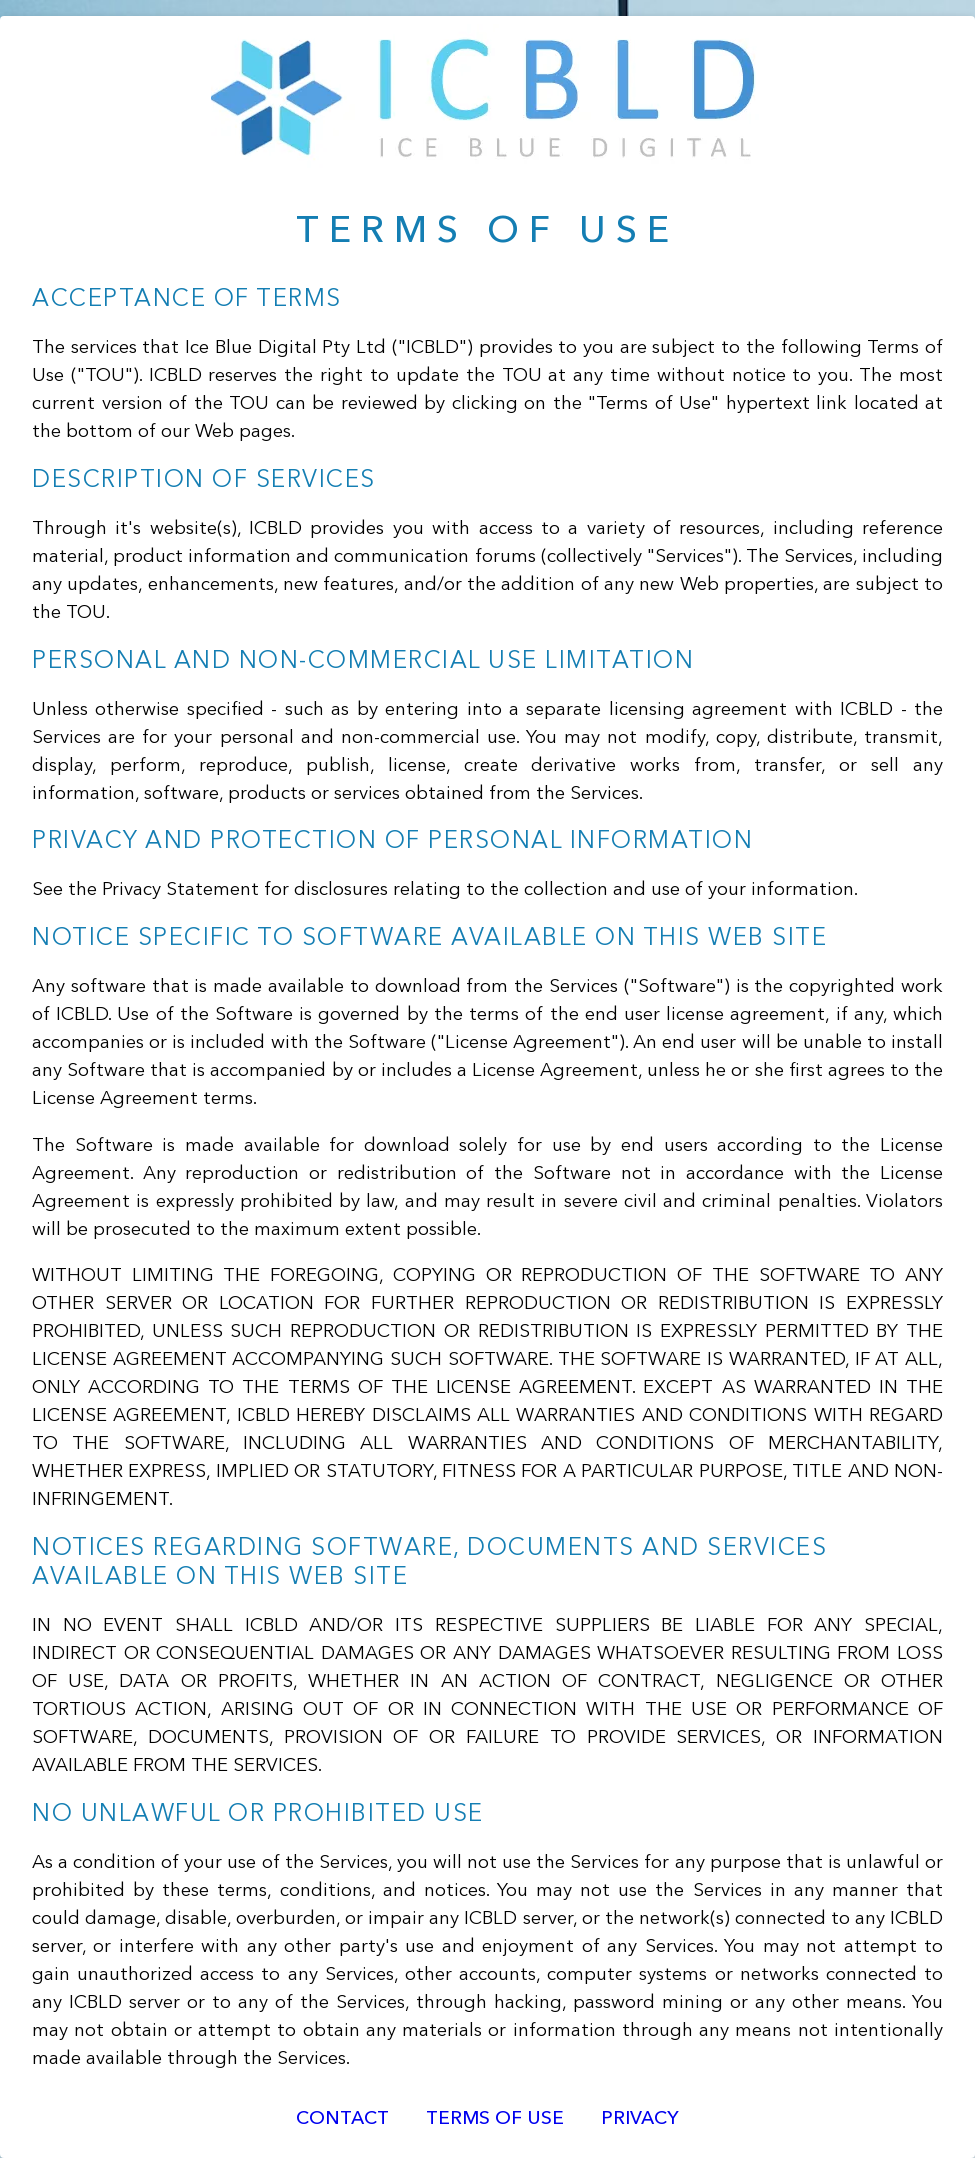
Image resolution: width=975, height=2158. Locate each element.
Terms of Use (495, 2119)
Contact (342, 2119)
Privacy (640, 2119)
